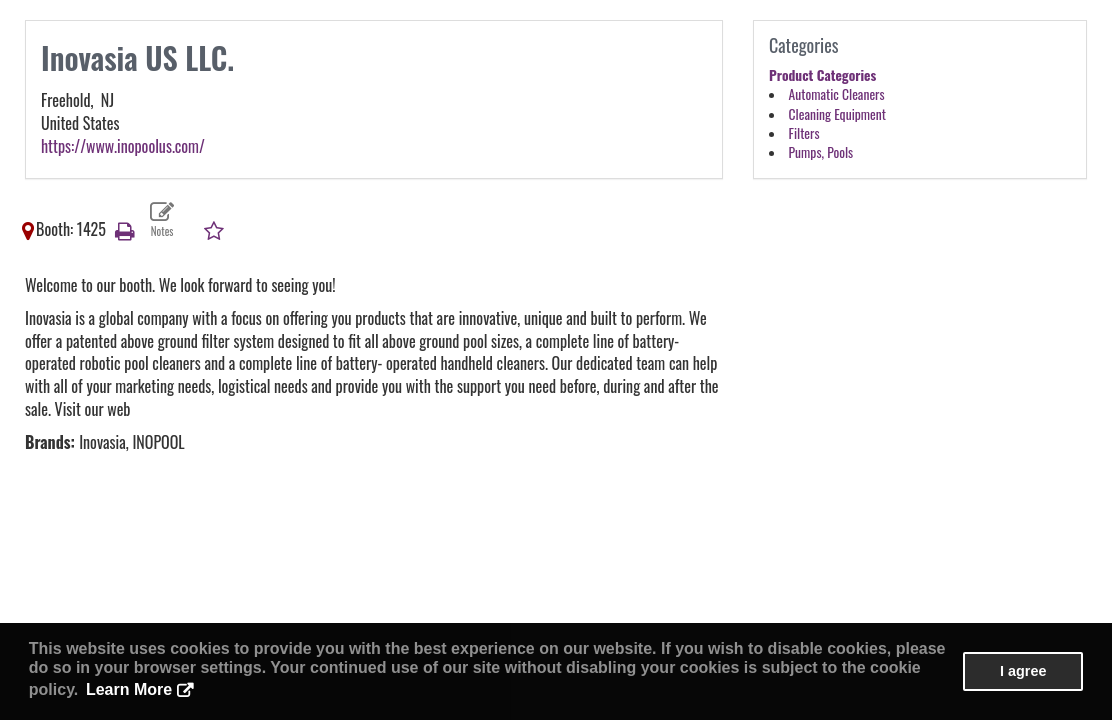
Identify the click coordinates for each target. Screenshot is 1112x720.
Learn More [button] (129, 689)
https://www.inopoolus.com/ (123, 146)
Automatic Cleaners (837, 94)
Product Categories (822, 75)
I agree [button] (1023, 671)
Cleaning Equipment (837, 114)
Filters (804, 133)
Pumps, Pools (821, 152)
